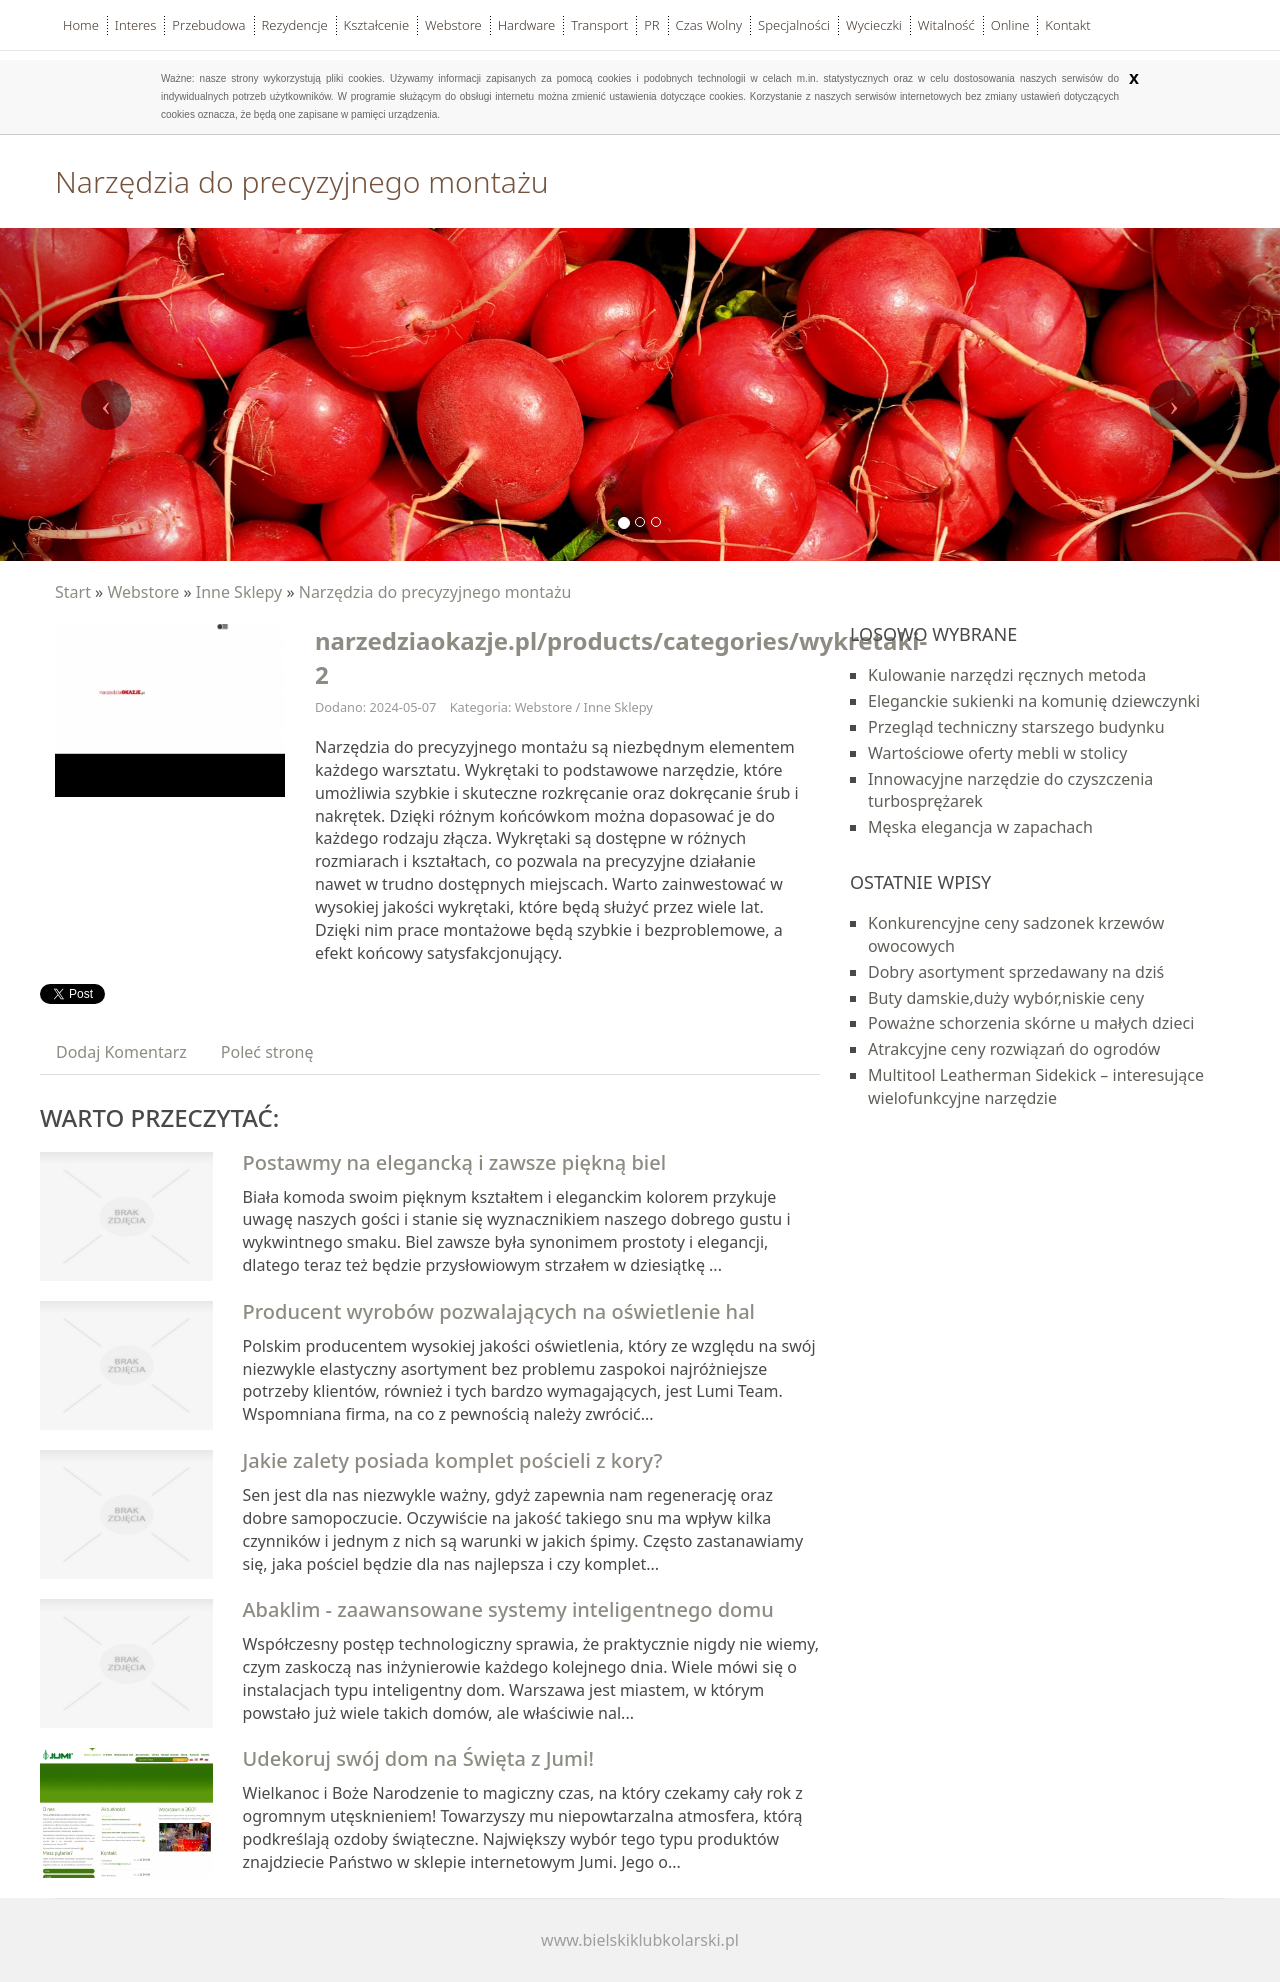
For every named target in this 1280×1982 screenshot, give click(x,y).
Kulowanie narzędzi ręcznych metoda (1007, 675)
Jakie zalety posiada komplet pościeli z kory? (453, 1460)
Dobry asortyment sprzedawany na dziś (1016, 972)
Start (73, 592)
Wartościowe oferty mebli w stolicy (997, 753)
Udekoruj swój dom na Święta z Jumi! (418, 1758)
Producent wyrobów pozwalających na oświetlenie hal (499, 1311)
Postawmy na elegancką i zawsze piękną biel (455, 1162)
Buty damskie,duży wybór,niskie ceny (1006, 998)
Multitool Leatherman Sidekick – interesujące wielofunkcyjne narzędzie (1036, 1086)
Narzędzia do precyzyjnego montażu (435, 592)
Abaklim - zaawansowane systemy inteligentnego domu (508, 1609)
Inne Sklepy (239, 592)
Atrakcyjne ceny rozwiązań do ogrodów (1014, 1049)
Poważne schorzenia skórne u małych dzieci (1031, 1023)
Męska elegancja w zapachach (980, 827)
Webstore (143, 592)
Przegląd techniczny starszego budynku (1016, 727)
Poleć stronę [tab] (267, 1052)
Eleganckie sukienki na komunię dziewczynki (1034, 701)
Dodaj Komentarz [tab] (121, 1052)
